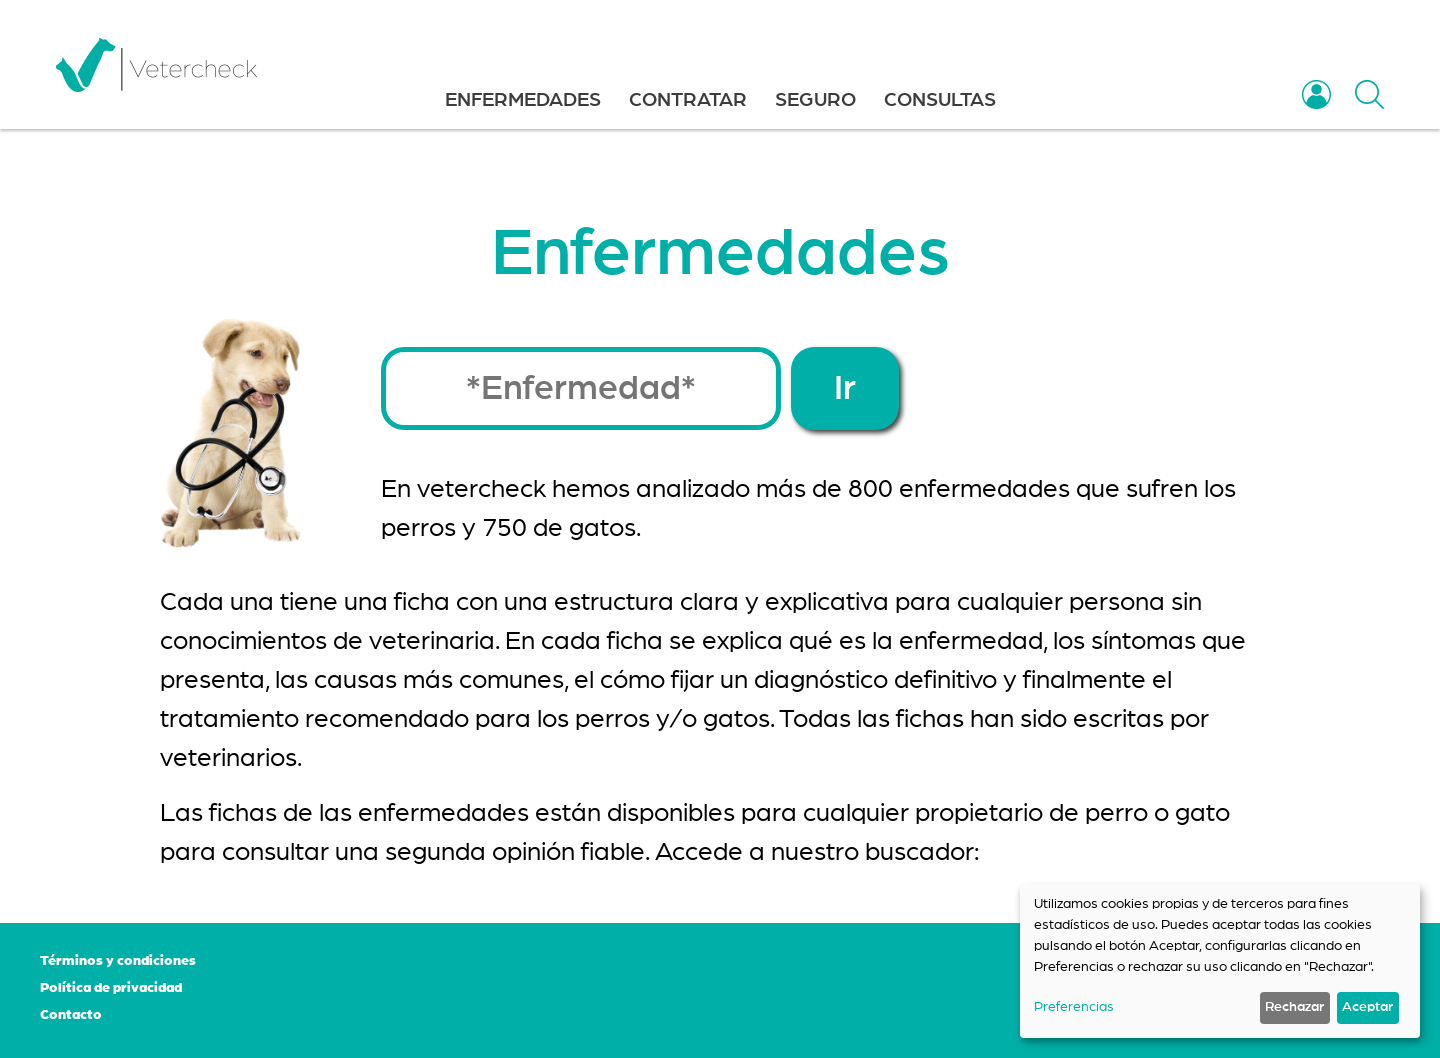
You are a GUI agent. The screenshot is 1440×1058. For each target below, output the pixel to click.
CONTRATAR (688, 100)
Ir (845, 388)
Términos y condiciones (118, 961)
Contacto (71, 1015)
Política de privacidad (111, 988)
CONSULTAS (940, 100)
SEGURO (815, 100)
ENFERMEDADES (523, 100)
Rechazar (1294, 1007)
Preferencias (1074, 1007)
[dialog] (1220, 961)
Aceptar (1367, 1007)
